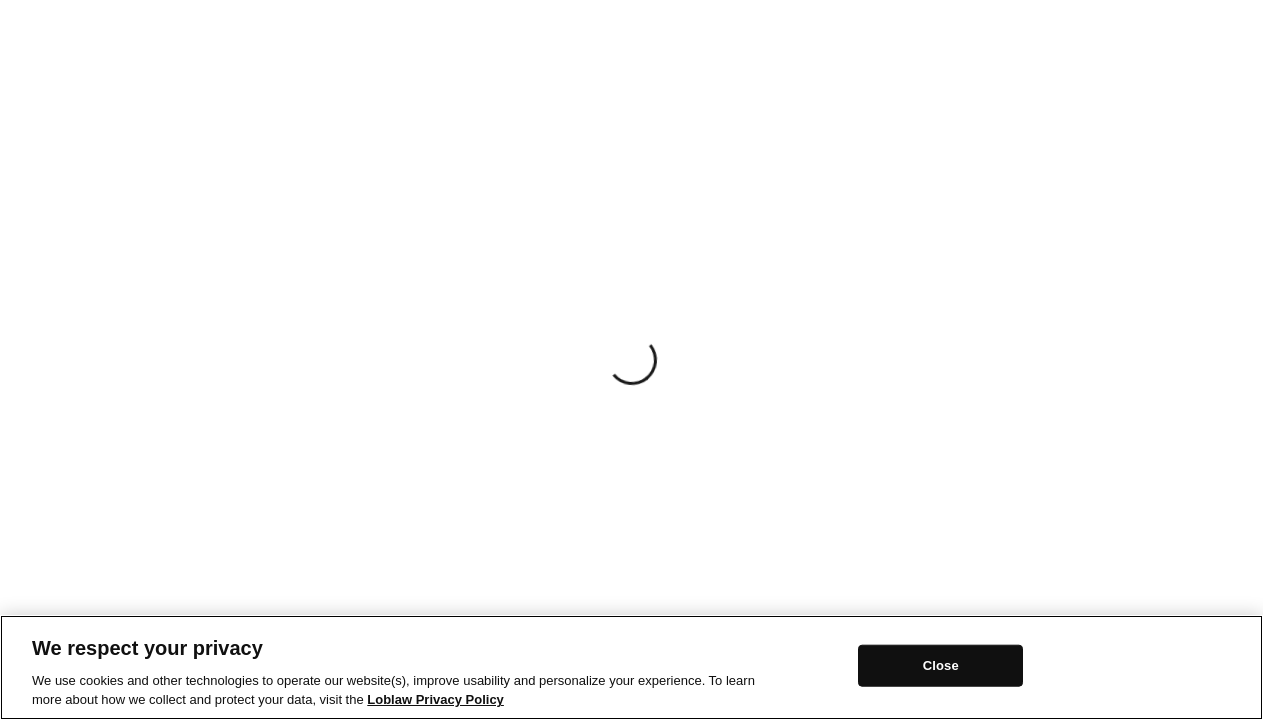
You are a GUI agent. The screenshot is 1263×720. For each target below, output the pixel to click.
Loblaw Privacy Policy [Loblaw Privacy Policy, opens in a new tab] (435, 699)
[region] (631, 667)
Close (941, 665)
